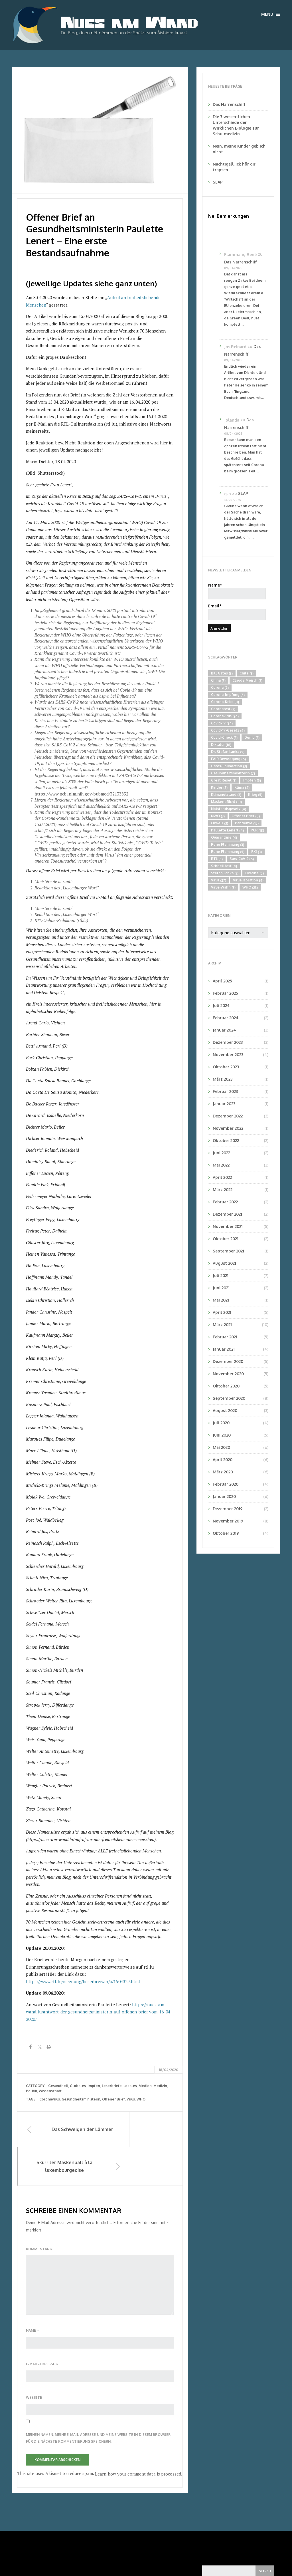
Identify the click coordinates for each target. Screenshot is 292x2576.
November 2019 (228, 1520)
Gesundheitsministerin (81, 2099)
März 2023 (222, 1079)
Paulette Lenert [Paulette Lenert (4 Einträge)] (227, 830)
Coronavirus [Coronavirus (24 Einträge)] (225, 716)
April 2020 (222, 1459)
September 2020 (229, 1398)
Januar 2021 (224, 1349)
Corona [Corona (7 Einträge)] (220, 687)
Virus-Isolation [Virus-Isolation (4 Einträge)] (248, 880)
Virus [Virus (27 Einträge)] (218, 880)
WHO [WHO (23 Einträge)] (250, 887)
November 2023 (228, 1054)
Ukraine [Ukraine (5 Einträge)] (254, 873)
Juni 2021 (221, 1287)
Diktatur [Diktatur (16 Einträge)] (221, 744)
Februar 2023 (225, 1091)
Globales (78, 2086)
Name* (237, 591)
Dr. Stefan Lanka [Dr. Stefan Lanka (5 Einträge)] (227, 752)
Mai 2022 (221, 1165)
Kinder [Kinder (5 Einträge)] (219, 787)
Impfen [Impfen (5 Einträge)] (252, 780)
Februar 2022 (225, 1201)
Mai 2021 (221, 1300)
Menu (270, 14)
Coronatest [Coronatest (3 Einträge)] (223, 709)
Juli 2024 (221, 1005)
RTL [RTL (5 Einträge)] (217, 859)
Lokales (130, 2086)
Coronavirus (49, 2099)
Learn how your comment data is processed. (138, 2438)
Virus (131, 2099)
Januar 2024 (224, 1030)
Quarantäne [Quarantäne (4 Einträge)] (224, 837)
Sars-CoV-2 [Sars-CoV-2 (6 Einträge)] (242, 859)
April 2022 (222, 1177)
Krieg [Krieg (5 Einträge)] (255, 794)
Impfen (94, 2086)
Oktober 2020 (226, 1385)
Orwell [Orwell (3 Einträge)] (219, 823)
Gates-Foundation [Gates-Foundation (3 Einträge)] (229, 766)
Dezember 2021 (227, 1214)
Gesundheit (58, 2086)
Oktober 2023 (226, 1066)
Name (32, 2295)
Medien (145, 2086)
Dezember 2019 (228, 1508)
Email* (237, 611)
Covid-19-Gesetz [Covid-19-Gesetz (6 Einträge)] (228, 730)
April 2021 (222, 1312)
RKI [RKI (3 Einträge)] (256, 851)
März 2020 (223, 1471)
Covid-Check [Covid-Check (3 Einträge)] (224, 737)
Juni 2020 (222, 1435)
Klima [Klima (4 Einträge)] (242, 787)
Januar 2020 (224, 1496)
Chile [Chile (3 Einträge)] (247, 673)
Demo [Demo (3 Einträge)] (251, 737)
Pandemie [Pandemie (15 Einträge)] (247, 823)
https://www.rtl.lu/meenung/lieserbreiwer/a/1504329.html (83, 1981)
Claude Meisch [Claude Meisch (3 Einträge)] (247, 680)
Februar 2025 (225, 993)
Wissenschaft (50, 2091)
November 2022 (228, 1128)
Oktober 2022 (226, 1140)
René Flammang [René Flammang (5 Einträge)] (227, 851)
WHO (141, 2099)
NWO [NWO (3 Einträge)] (218, 816)
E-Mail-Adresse (42, 2328)
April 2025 (222, 980)
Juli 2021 (220, 1275)
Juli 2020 (221, 1422)
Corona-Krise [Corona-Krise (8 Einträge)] (225, 702)
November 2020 (228, 1373)
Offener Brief (113, 2099)
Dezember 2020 (228, 1361)
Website (34, 2362)
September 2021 (228, 1250)
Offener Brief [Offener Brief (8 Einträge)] (246, 816)
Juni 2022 (221, 1152)
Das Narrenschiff (229, 104)
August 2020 (225, 1410)
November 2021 (228, 1226)
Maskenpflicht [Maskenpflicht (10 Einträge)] (226, 801)
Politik (31, 2091)
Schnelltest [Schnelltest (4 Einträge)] (224, 866)
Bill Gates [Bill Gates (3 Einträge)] (222, 673)
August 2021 (224, 1263)
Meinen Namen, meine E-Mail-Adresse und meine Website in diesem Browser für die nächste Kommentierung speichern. (98, 2402)
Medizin (160, 2086)
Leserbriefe (112, 2086)
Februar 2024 (226, 1017)
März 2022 (222, 1189)
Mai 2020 (221, 1447)
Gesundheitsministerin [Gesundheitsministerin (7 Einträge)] (233, 773)
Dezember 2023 (228, 1042)
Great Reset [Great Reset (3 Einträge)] (223, 780)
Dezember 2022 (228, 1115)
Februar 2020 (225, 1484)
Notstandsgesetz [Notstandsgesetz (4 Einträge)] (228, 809)
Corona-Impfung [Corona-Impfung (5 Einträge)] (228, 694)
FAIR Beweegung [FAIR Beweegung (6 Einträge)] (228, 759)
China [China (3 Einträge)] (218, 680)
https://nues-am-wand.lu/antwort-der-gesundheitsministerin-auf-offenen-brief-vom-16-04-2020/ (99, 2012)
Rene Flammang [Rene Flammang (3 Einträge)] (227, 844)
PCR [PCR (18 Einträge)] (257, 830)
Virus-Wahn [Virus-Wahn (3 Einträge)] (223, 887)
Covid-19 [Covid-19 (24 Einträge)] (222, 723)
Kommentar (39, 2213)
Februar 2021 (225, 1336)
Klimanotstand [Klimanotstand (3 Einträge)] (226, 794)
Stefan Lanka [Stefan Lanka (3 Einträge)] (224, 873)
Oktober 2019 (226, 1533)
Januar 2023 (224, 1103)
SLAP (218, 182)
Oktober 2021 (225, 1238)
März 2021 (222, 1324)
